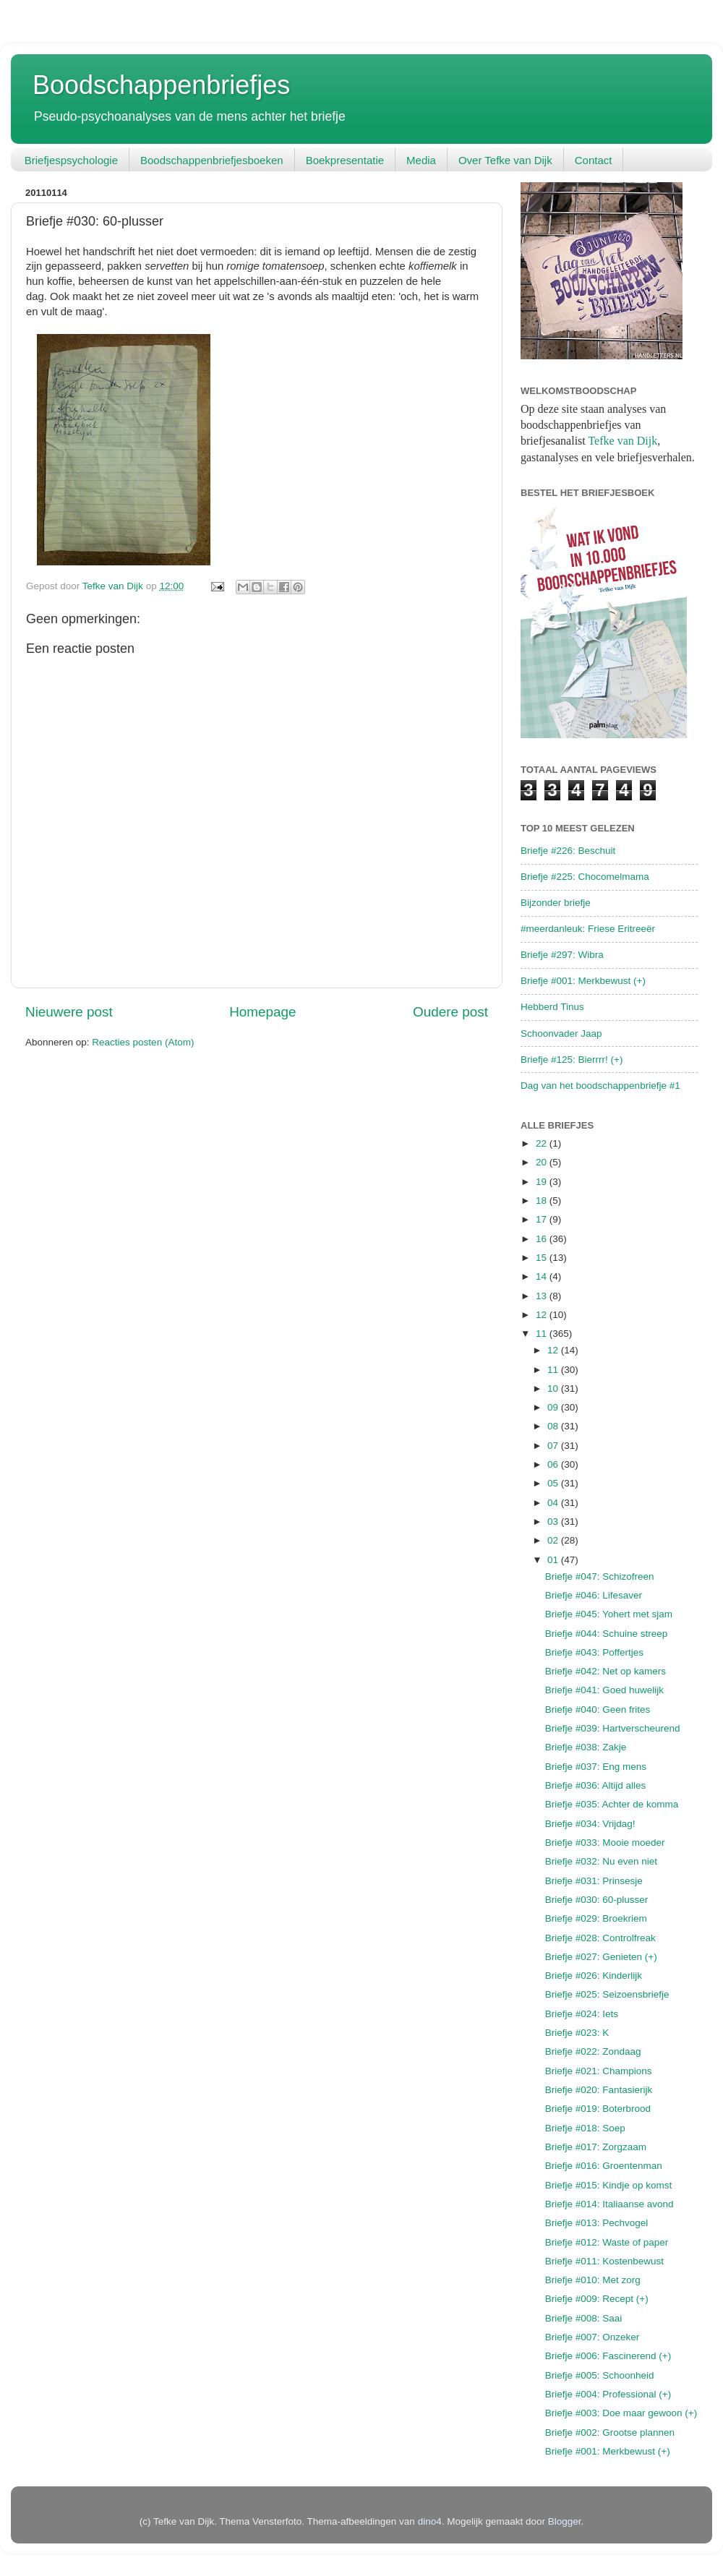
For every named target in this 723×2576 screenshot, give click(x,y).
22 (542, 1143)
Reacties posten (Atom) (143, 1042)
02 (554, 1540)
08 (554, 1426)
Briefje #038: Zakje (586, 1747)
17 (542, 1219)
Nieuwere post (69, 1011)
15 (542, 1257)
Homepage (262, 1011)
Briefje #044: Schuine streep (606, 1633)
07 (554, 1445)
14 (542, 1276)
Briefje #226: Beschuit (568, 850)
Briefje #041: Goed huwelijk (604, 1690)
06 (554, 1464)
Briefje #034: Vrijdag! (590, 1823)
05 (554, 1483)
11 (542, 1333)
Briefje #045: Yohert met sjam (608, 1614)
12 (542, 1314)
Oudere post (450, 1011)
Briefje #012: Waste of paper (607, 2242)
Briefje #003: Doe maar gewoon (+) (621, 2413)
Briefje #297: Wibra (562, 954)
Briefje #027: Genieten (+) (601, 1956)
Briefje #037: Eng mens (595, 1766)
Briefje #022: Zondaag (593, 2051)
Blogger (564, 2521)
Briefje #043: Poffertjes (594, 1652)
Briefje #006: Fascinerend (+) (608, 2355)
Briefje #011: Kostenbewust (604, 2261)
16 (542, 1238)
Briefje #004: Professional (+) (608, 2394)
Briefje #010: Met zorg (593, 2280)
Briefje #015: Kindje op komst (608, 2185)
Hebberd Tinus (552, 1006)
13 (542, 1296)
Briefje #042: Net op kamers (605, 1671)
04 (554, 1502)
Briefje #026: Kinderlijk (593, 1975)
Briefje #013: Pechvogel (597, 2222)
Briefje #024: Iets (581, 2013)
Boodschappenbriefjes (161, 85)
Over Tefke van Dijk (505, 160)
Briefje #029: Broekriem (596, 1918)
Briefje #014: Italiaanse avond (609, 2204)
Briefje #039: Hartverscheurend (612, 1728)
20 (542, 1162)
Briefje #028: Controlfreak (600, 1938)
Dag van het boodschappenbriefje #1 (600, 1085)
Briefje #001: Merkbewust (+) (583, 980)
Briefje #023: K (577, 2032)
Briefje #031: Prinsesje (594, 1880)
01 (554, 1559)
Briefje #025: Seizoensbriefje (607, 1994)
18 (542, 1200)
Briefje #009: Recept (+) (597, 2298)
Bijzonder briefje (556, 902)
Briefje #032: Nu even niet (601, 1861)
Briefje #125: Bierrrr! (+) (572, 1059)
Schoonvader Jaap (561, 1033)
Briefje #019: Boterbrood (598, 2108)
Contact (593, 160)
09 (554, 1407)
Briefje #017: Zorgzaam (595, 2146)
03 (554, 1521)
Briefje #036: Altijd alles (595, 1785)
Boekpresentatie (345, 160)
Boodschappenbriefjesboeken (211, 160)
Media (421, 160)
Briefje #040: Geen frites (598, 1709)
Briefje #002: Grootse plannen (610, 2432)
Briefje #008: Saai (584, 2318)
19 (542, 1181)
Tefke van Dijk (622, 441)
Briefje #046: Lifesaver (593, 1595)
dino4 (430, 2521)
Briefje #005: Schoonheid (599, 2375)
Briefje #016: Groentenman (603, 2165)
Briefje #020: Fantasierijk (599, 2089)
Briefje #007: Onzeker (592, 2337)
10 (554, 1388)
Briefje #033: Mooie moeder (605, 1842)
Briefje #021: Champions (598, 2071)
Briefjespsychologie (71, 160)
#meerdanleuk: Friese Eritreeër (588, 928)
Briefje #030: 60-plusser (597, 1899)
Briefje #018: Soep (585, 2128)
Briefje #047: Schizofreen (599, 1576)
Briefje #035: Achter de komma (612, 1804)
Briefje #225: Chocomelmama (585, 876)
